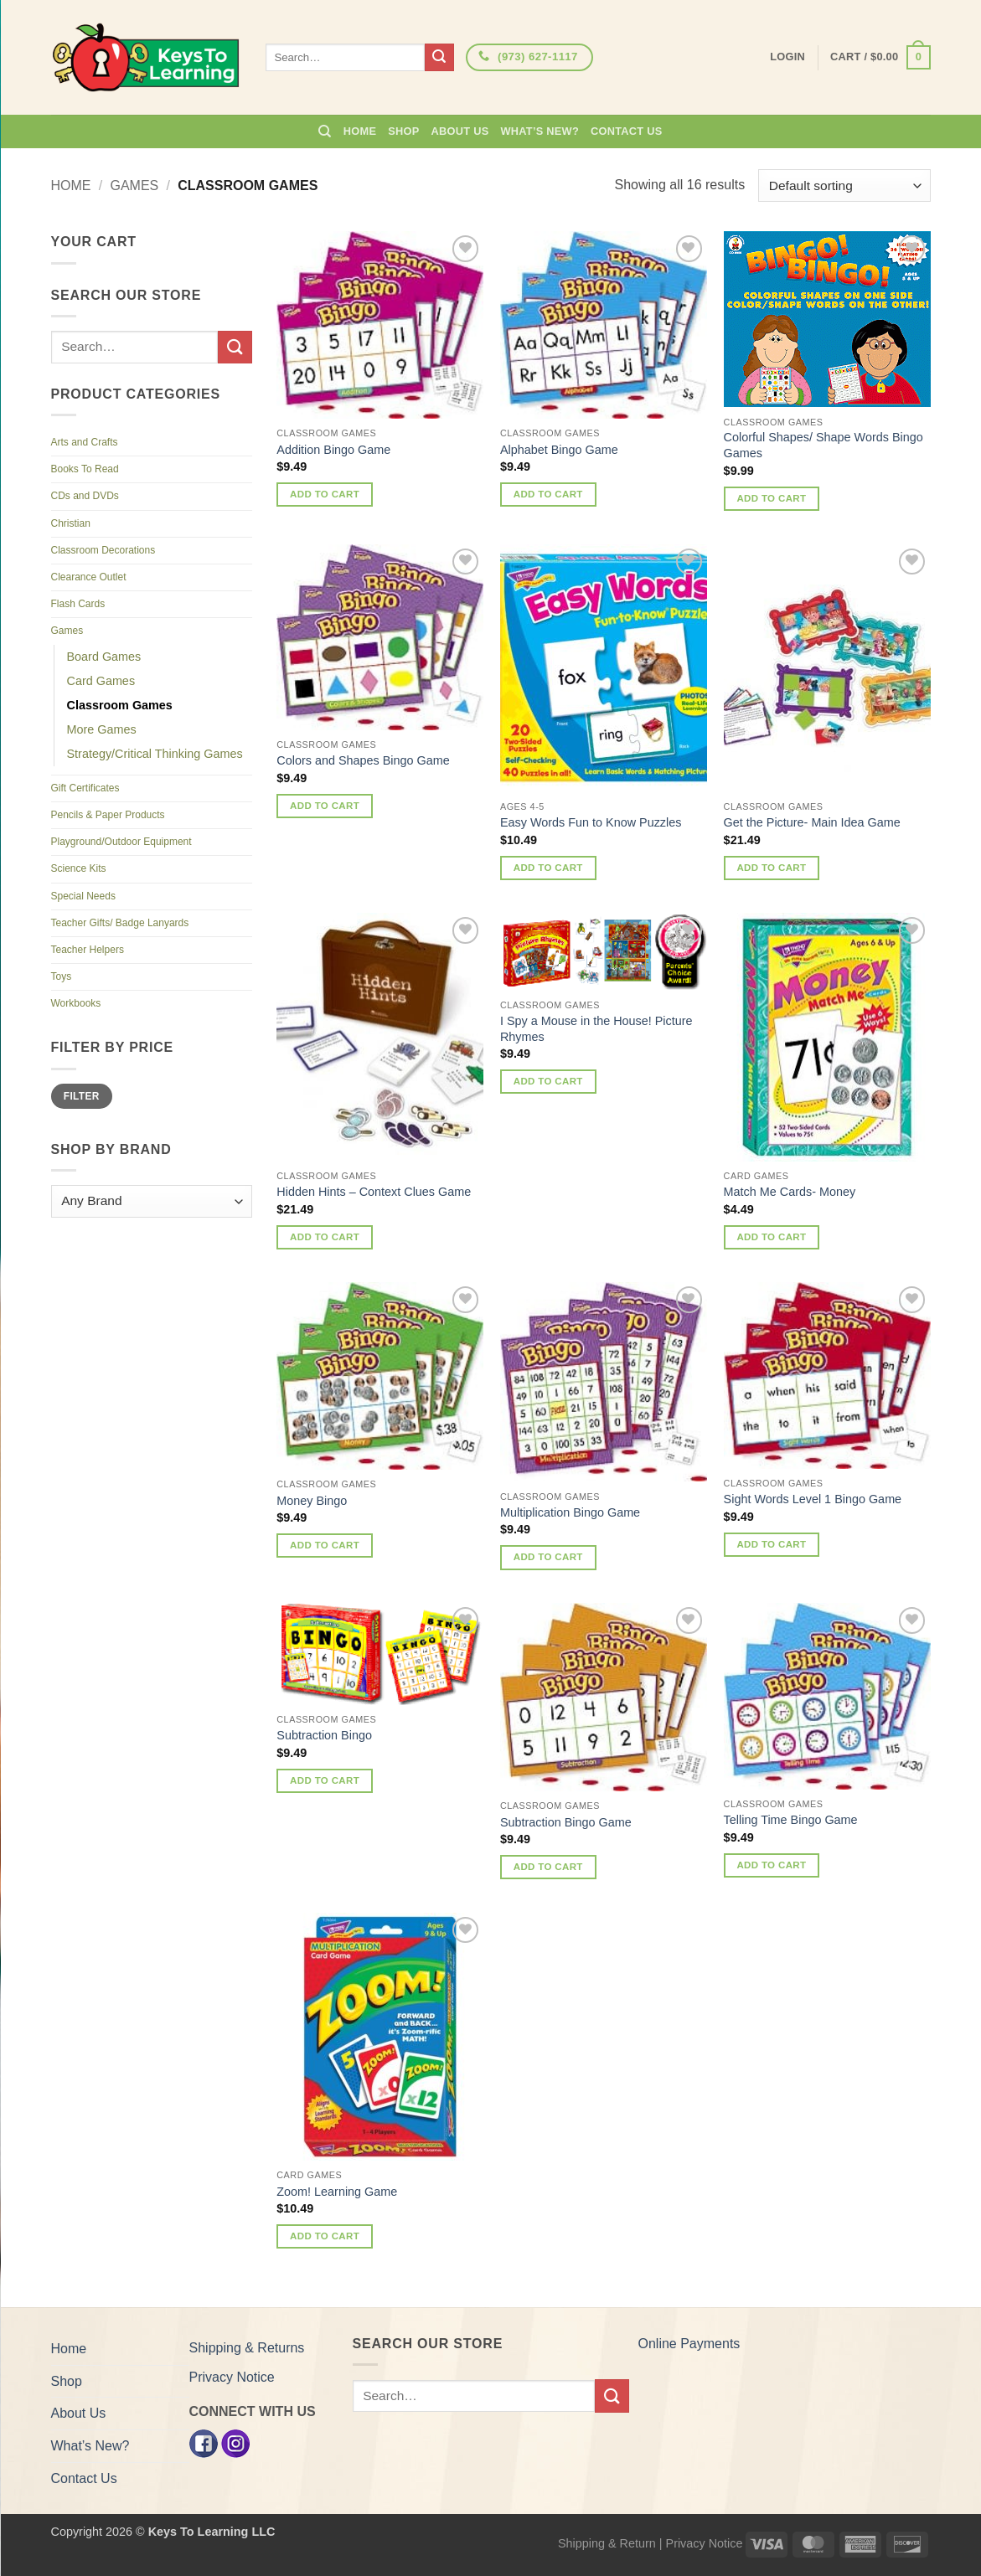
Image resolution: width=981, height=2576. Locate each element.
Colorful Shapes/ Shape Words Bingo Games (823, 445)
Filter (82, 1096)
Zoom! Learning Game (336, 2191)
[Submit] (439, 58)
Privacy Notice (232, 2377)
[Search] (324, 131)
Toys (61, 976)
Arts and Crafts (84, 442)
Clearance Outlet (88, 577)
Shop (403, 131)
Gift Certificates (85, 788)
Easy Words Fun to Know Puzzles (591, 822)
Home (359, 131)
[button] (880, 57)
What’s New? (539, 131)
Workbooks (76, 1003)
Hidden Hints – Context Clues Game (373, 1191)
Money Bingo (311, 1500)
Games (134, 185)
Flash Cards (78, 604)
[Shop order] (844, 185)
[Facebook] (203, 2442)
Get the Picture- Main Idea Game (812, 822)
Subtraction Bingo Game (566, 1822)
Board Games (104, 656)
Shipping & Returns (247, 2348)
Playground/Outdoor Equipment (121, 842)
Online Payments (689, 2343)
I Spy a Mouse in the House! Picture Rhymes (596, 1028)
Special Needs (83, 896)
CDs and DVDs (85, 496)
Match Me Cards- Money (790, 1191)
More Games (102, 729)
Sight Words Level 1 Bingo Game (813, 1499)
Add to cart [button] (324, 494)
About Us (460, 131)
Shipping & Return (607, 2543)
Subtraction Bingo (324, 1735)
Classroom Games (120, 705)
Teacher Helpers (87, 950)
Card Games (101, 681)
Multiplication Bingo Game (570, 1512)
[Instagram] (235, 2442)
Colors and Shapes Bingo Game (362, 760)
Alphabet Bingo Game (559, 449)
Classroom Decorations (103, 550)
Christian (70, 523)
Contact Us (627, 131)
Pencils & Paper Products (108, 815)
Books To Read (85, 469)
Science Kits (78, 868)
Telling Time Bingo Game (791, 1819)
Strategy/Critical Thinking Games (155, 753)
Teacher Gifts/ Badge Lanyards (120, 923)
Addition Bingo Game (333, 449)
